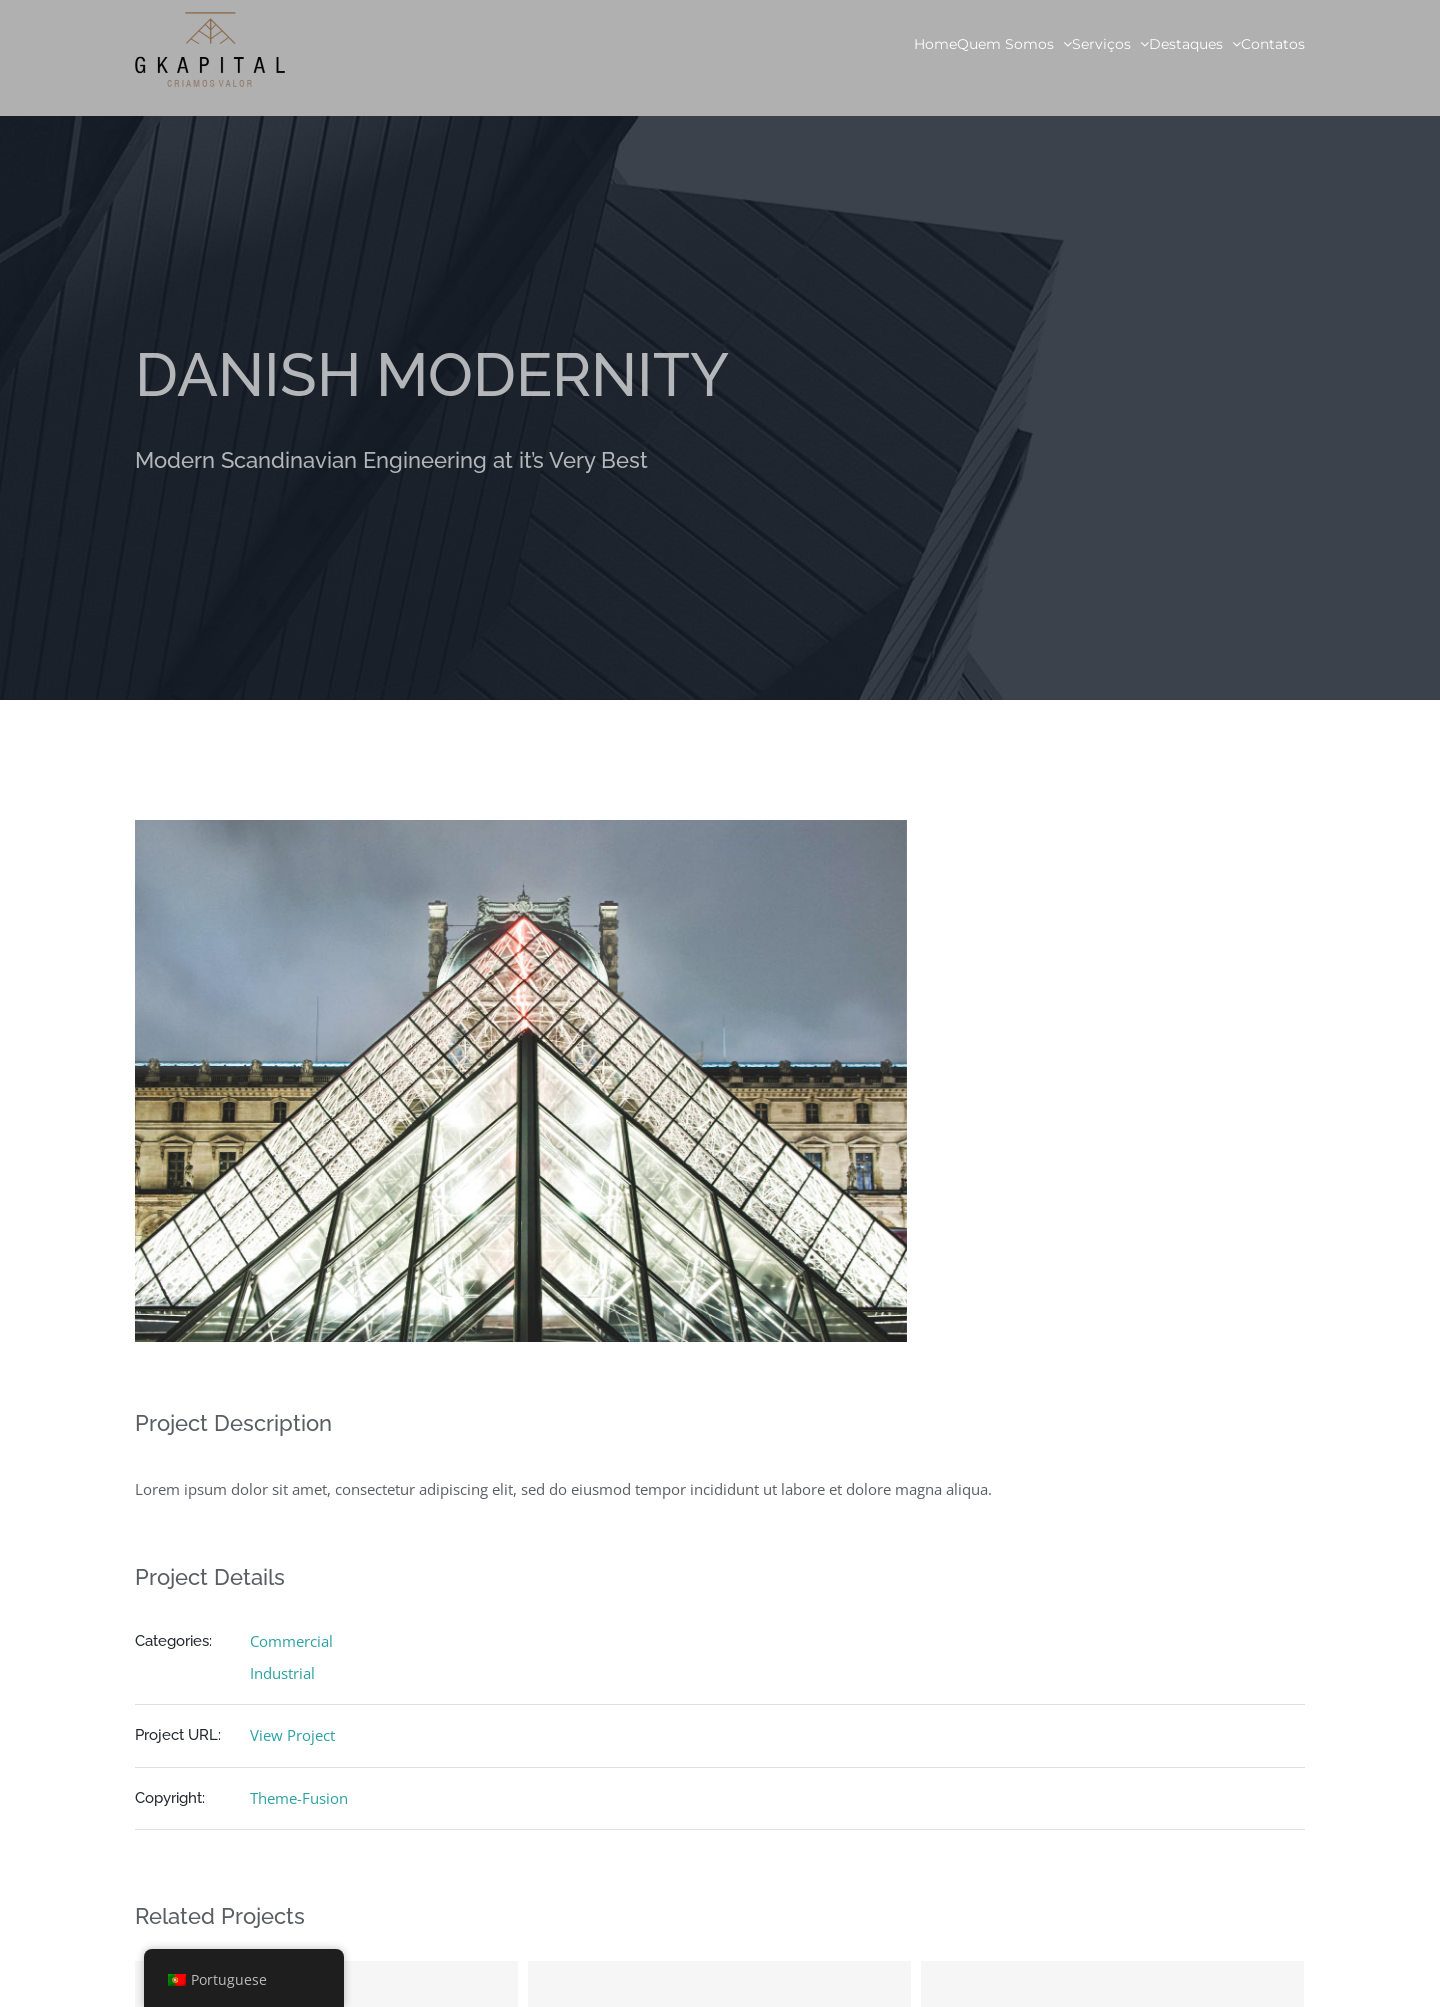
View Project (292, 1735)
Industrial (282, 1673)
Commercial (291, 1641)
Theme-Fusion (299, 1798)
